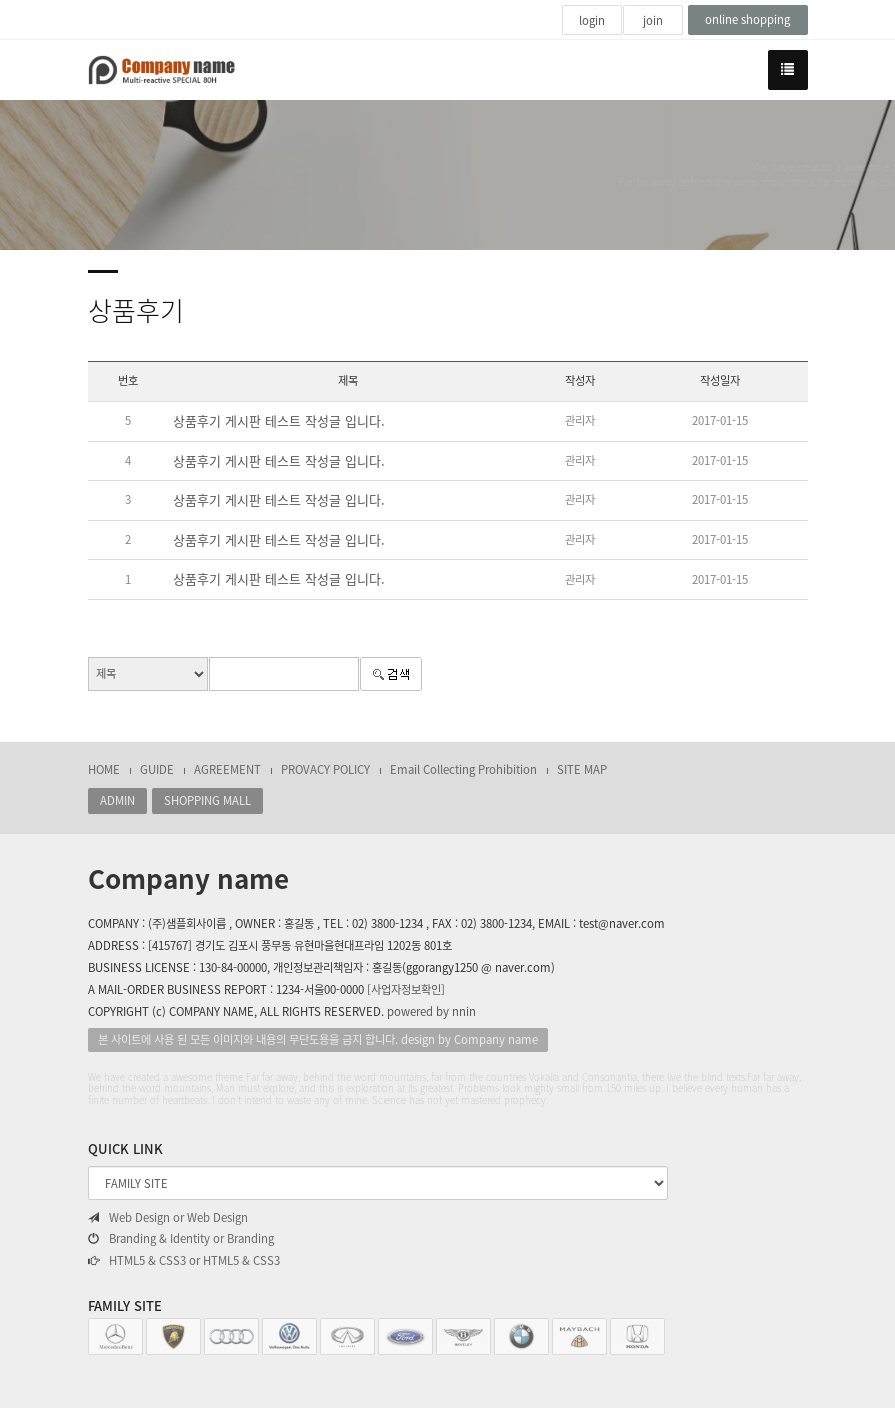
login (592, 20)
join (653, 20)
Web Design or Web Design (168, 1218)
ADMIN (117, 800)
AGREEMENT (227, 769)
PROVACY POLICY (325, 769)
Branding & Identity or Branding (181, 1239)
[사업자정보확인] (406, 989)
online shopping (747, 19)
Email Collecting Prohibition (463, 769)
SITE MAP (582, 769)
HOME (104, 769)
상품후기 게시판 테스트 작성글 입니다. (279, 420)
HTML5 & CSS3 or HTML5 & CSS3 (184, 1261)
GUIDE (157, 769)
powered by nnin (431, 1011)
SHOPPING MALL (207, 800)
